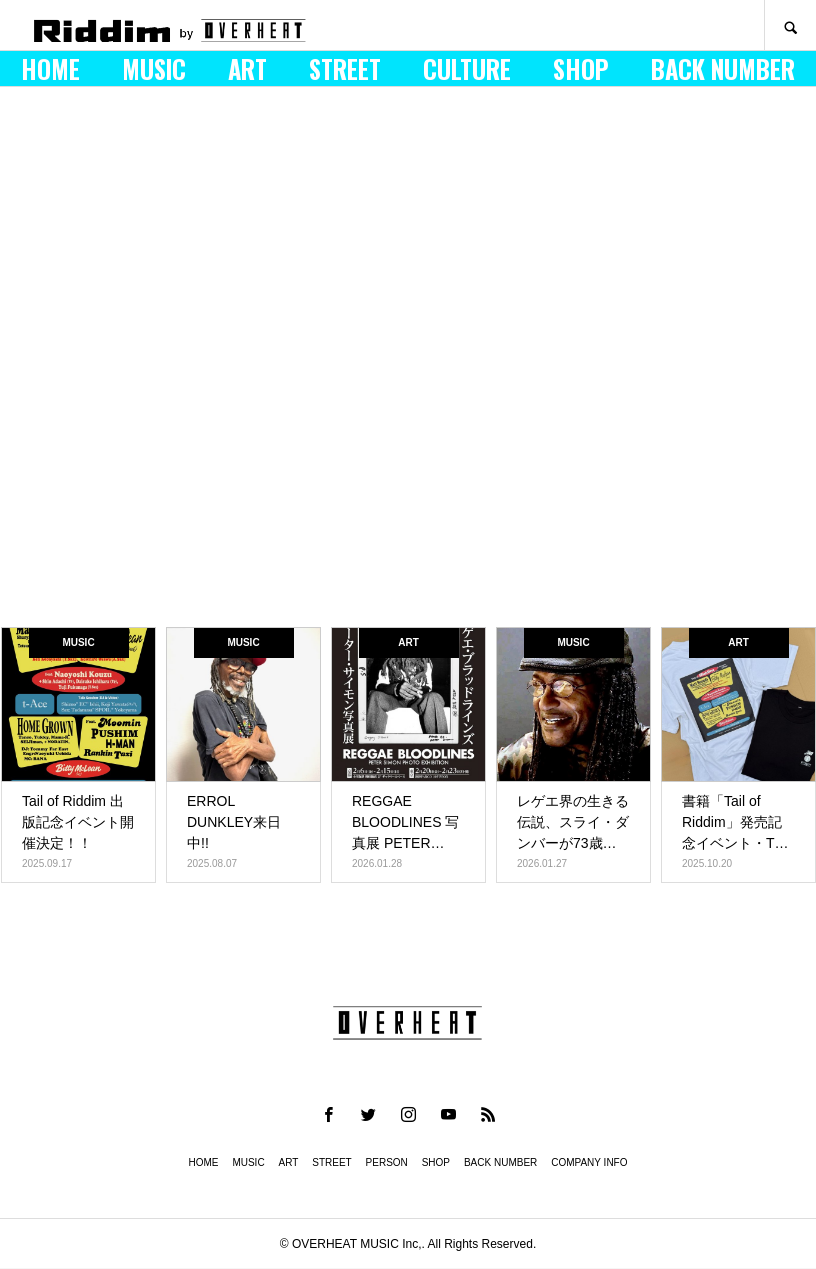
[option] (408, 362)
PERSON (387, 1162)
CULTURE (467, 69)
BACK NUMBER (723, 69)
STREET (345, 69)
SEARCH (790, 25)
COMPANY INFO (589, 1162)
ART (247, 69)
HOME (50, 69)
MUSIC (154, 69)
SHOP (581, 69)
